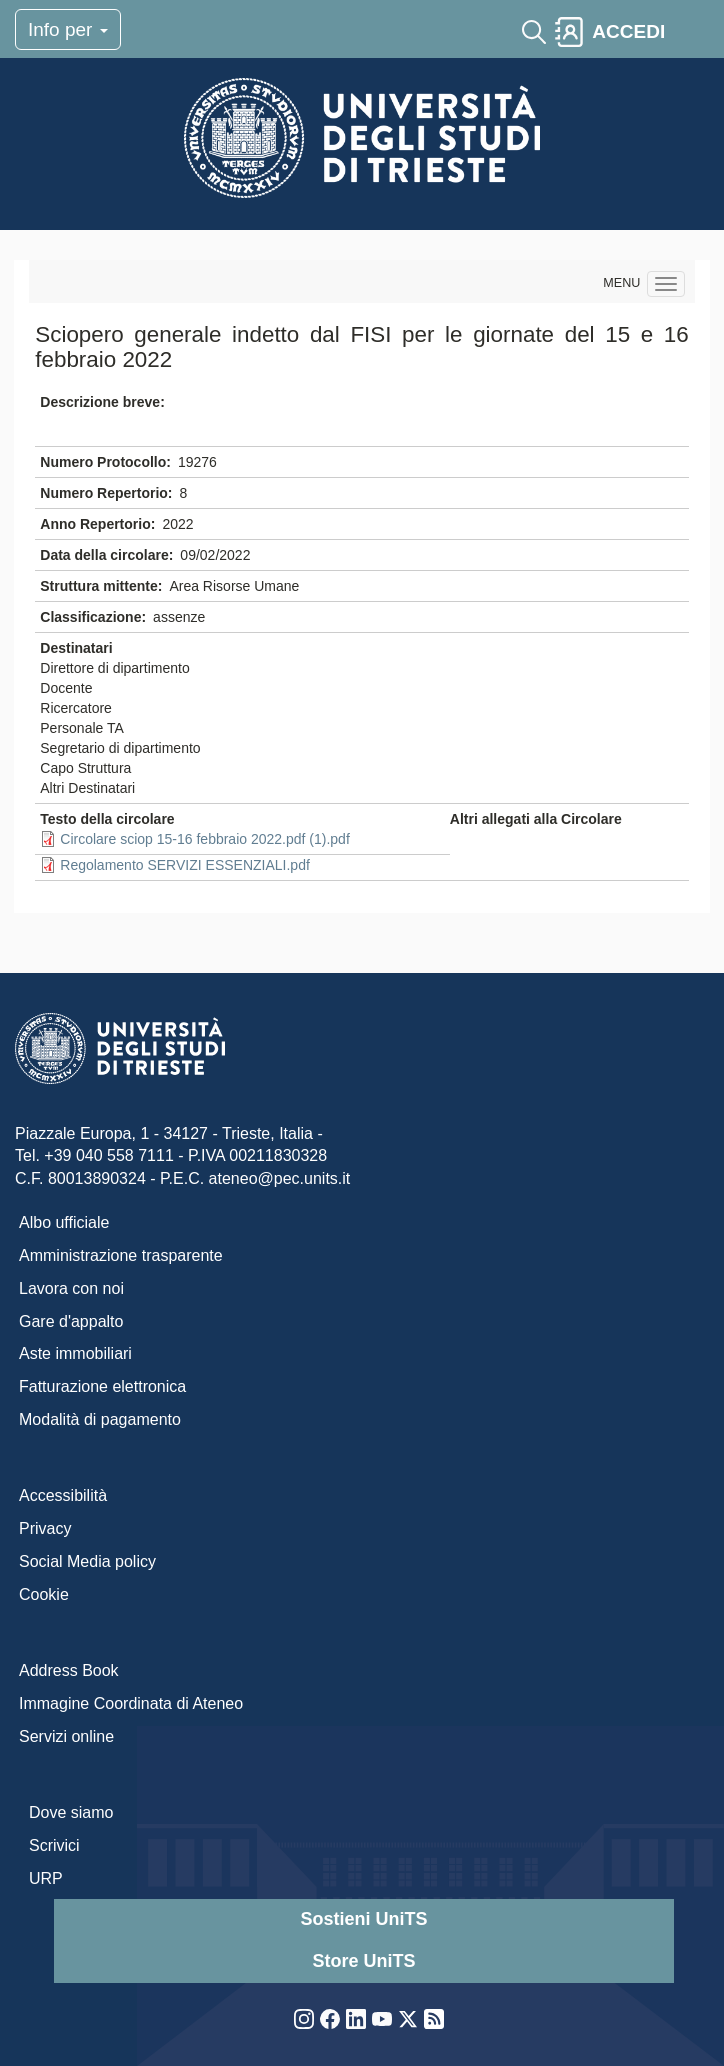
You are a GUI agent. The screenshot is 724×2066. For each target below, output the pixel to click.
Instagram (304, 2019)
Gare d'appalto (71, 1321)
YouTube (382, 2019)
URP (46, 1878)
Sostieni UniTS (363, 1919)
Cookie (44, 1594)
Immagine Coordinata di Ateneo (131, 1703)
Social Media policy (87, 1561)
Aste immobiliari (75, 1353)
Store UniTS (363, 1961)
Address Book (69, 1670)
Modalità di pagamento (100, 1419)
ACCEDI (628, 31)
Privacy (45, 1528)
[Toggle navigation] (691, 32)
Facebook (330, 2019)
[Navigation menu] (666, 284)
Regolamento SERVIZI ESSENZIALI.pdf (185, 865)
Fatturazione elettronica (102, 1386)
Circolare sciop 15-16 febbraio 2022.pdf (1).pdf (205, 839)
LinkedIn (356, 2019)
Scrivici (54, 1845)
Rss (434, 2019)
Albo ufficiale (64, 1222)
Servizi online (66, 1736)
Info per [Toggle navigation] (68, 29)
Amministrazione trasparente (121, 1255)
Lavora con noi (71, 1288)
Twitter (408, 2019)
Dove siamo (71, 1812)
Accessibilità (63, 1495)
